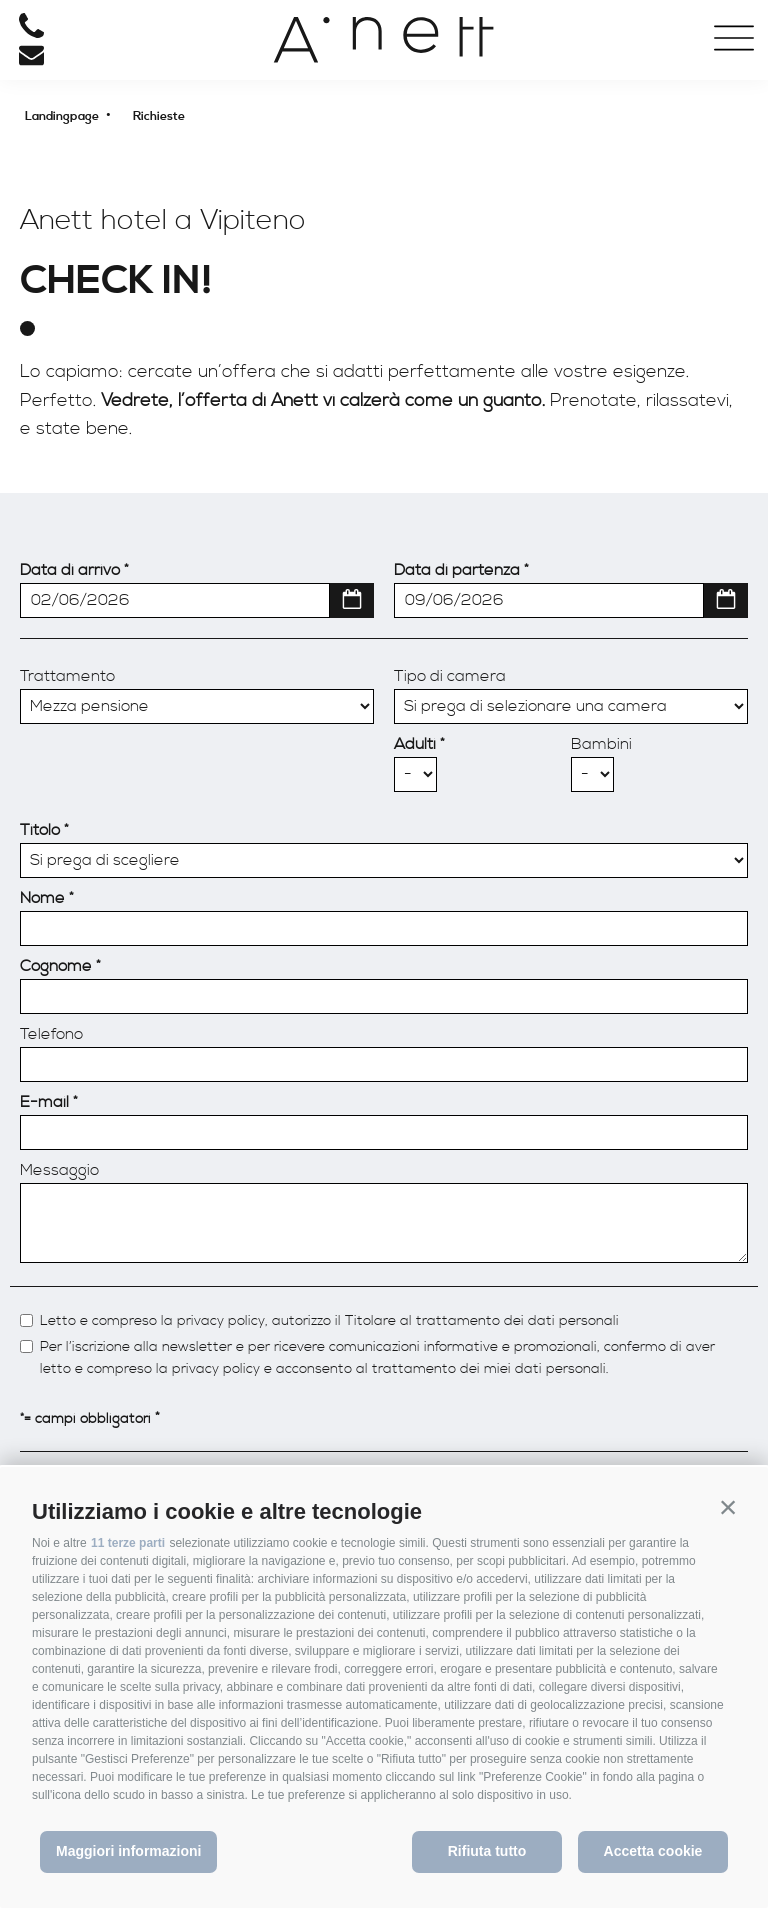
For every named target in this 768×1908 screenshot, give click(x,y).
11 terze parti (128, 1543)
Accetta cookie (653, 1851)
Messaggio (59, 1170)
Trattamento (67, 676)
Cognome (56, 966)
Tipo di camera (450, 676)
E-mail (44, 1102)
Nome (42, 898)
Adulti (415, 744)
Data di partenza (457, 570)
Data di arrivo (70, 570)
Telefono (51, 1034)
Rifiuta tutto (487, 1851)
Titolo (40, 830)
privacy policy (221, 1321)
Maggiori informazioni (128, 1851)
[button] (728, 1507)
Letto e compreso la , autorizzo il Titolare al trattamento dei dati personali (329, 1321)
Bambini (601, 744)
